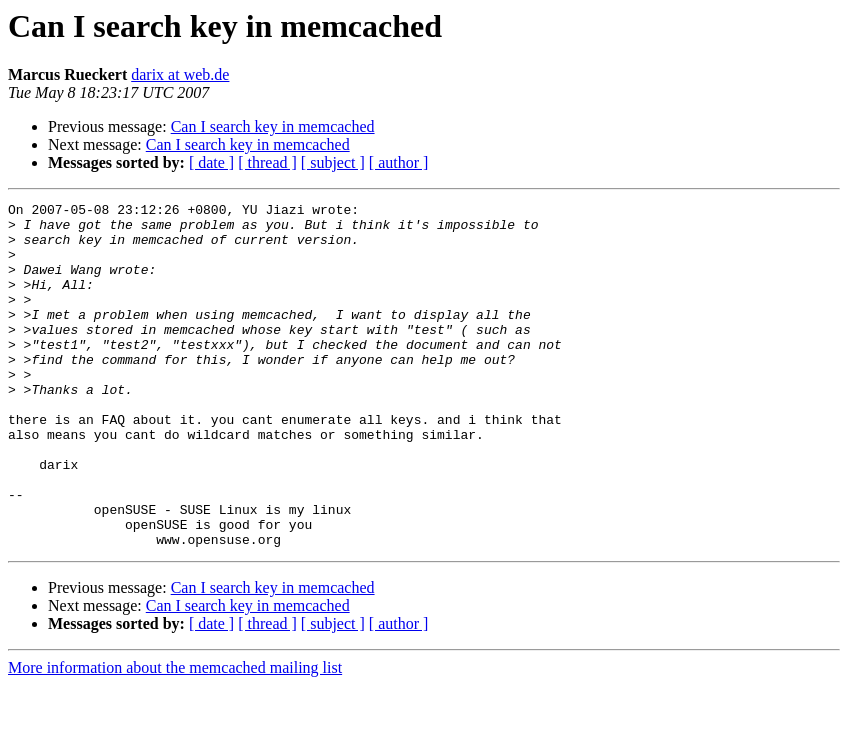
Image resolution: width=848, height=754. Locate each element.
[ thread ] (267, 162)
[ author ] (399, 162)
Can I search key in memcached (273, 126)
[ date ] (211, 162)
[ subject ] (333, 162)
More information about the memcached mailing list (175, 736)
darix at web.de (180, 74)
